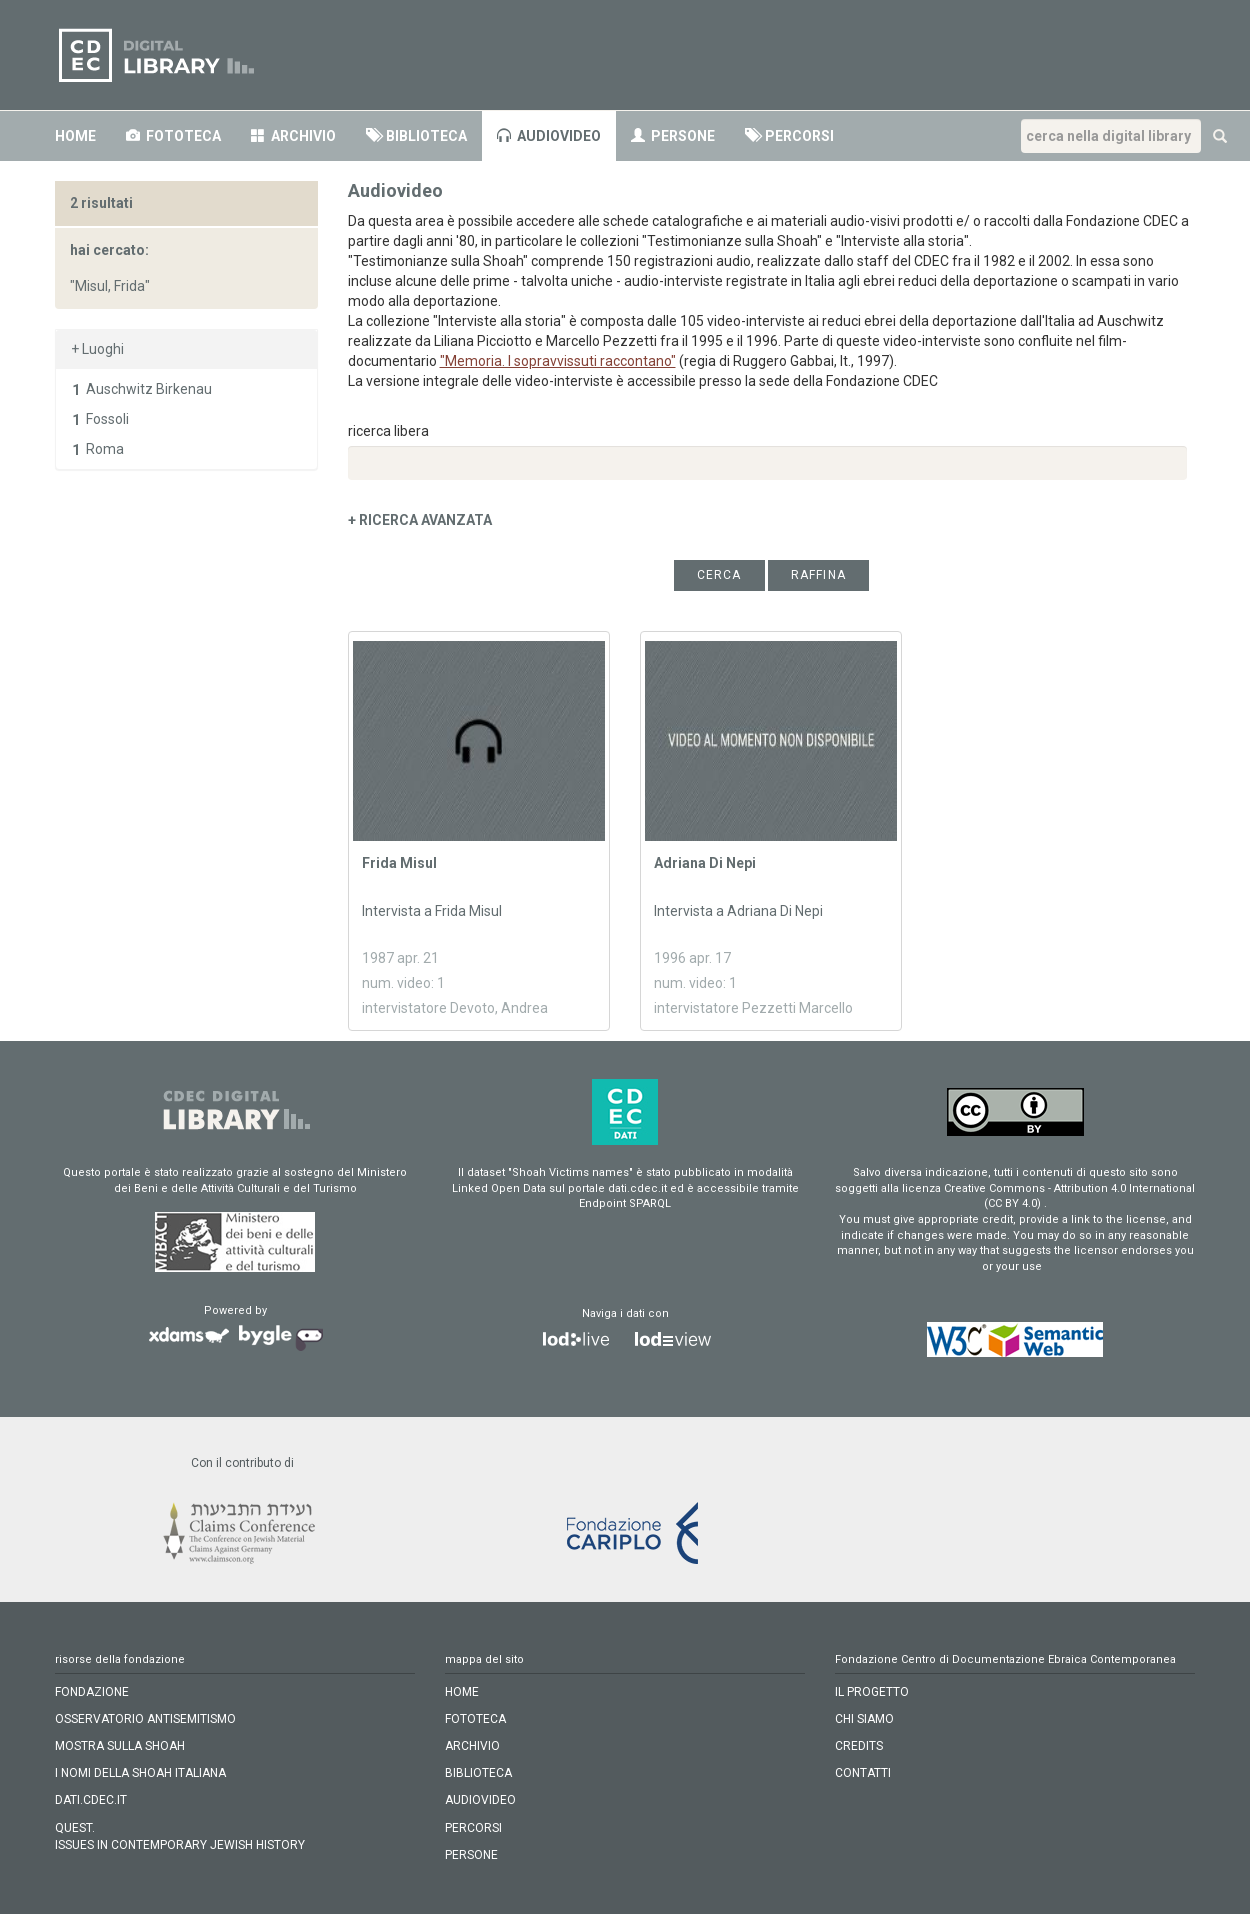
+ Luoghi (97, 349)
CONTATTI (863, 1773)
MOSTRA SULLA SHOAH (120, 1746)
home (75, 136)
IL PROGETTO (872, 1692)
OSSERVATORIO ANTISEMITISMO (145, 1719)
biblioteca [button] (416, 136)
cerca (719, 575)
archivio (293, 136)
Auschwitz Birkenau (149, 389)
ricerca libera (388, 431)
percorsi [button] (789, 136)
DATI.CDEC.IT (91, 1800)
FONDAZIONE (92, 1692)
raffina (818, 575)
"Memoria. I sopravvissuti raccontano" (558, 361)
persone (673, 136)
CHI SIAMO (864, 1719)
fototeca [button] (173, 136)
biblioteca (478, 1773)
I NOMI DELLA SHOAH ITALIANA (140, 1773)
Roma (105, 449)
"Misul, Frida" (110, 286)
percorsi (473, 1828)
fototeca (475, 1719)
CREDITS (859, 1746)
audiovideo (549, 136)
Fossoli (107, 419)
